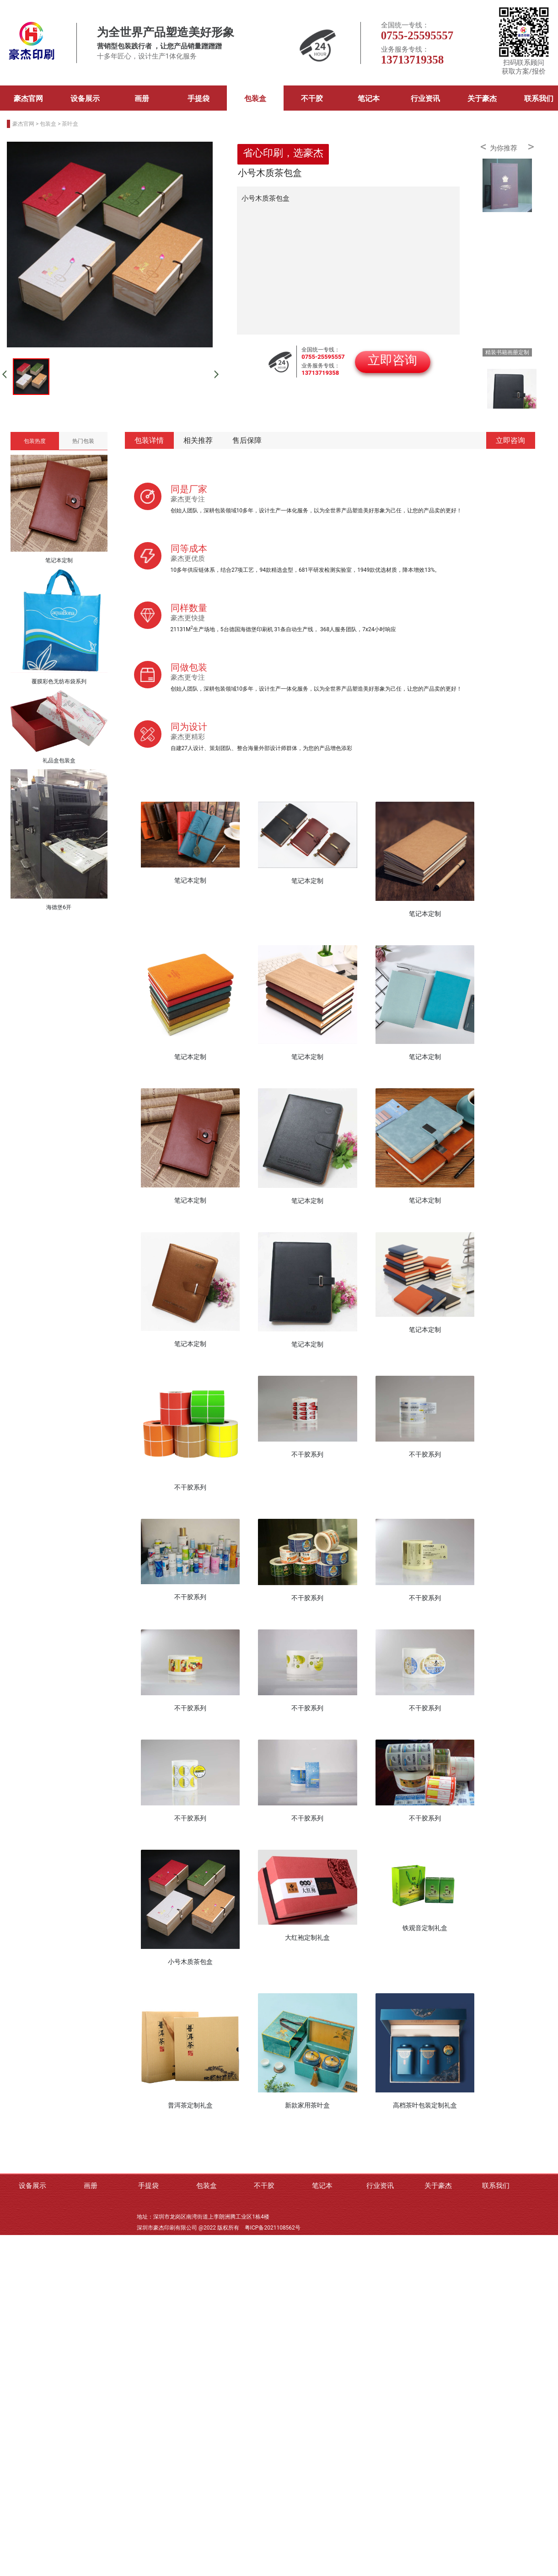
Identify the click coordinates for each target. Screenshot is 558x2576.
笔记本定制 (190, 880)
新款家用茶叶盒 (307, 2105)
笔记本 (369, 98)
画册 (141, 98)
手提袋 (198, 98)
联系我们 (496, 2186)
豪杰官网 (28, 98)
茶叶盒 (70, 124)
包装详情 (149, 440)
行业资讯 (425, 98)
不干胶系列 (190, 1487)
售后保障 (247, 440)
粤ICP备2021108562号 (272, 2228)
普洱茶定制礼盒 (190, 2105)
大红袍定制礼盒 (307, 1937)
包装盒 (255, 98)
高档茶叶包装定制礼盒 (425, 2105)
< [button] (483, 147)
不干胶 (312, 98)
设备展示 (85, 98)
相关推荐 (198, 440)
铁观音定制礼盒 (424, 1928)
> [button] (530, 147)
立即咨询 (510, 440)
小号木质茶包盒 (190, 1961)
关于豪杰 (482, 98)
